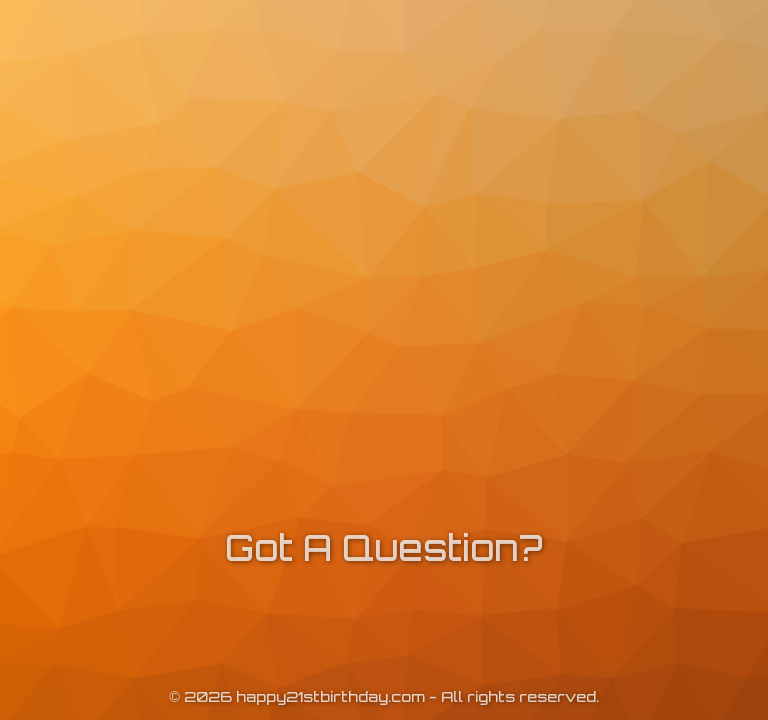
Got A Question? (384, 547)
